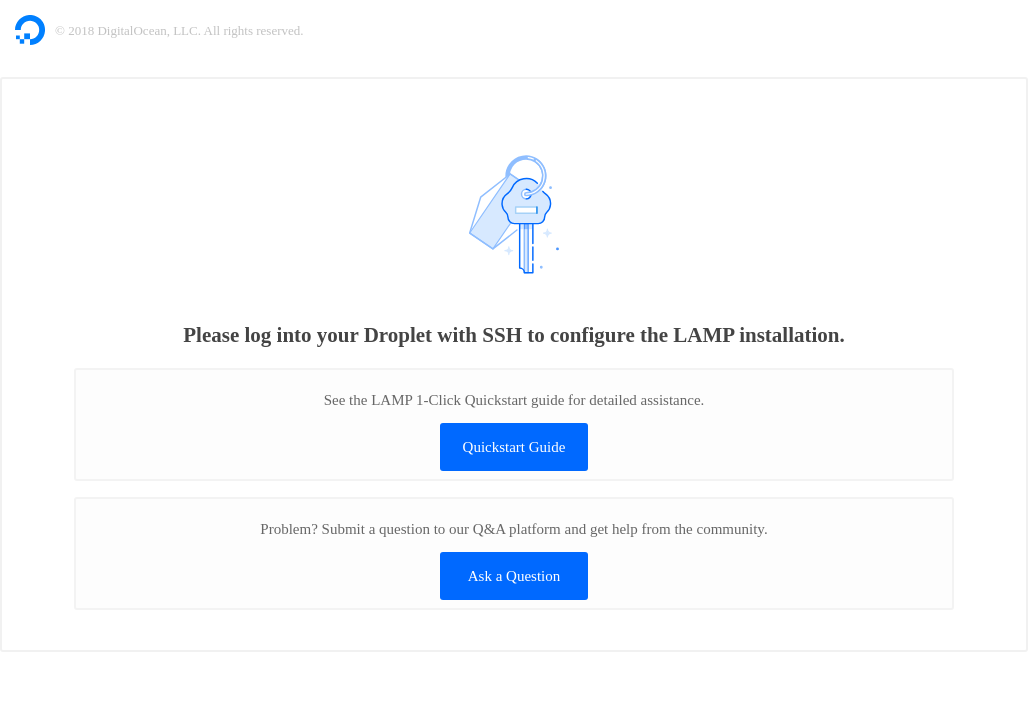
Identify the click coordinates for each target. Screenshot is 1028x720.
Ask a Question (514, 576)
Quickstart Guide (514, 447)
